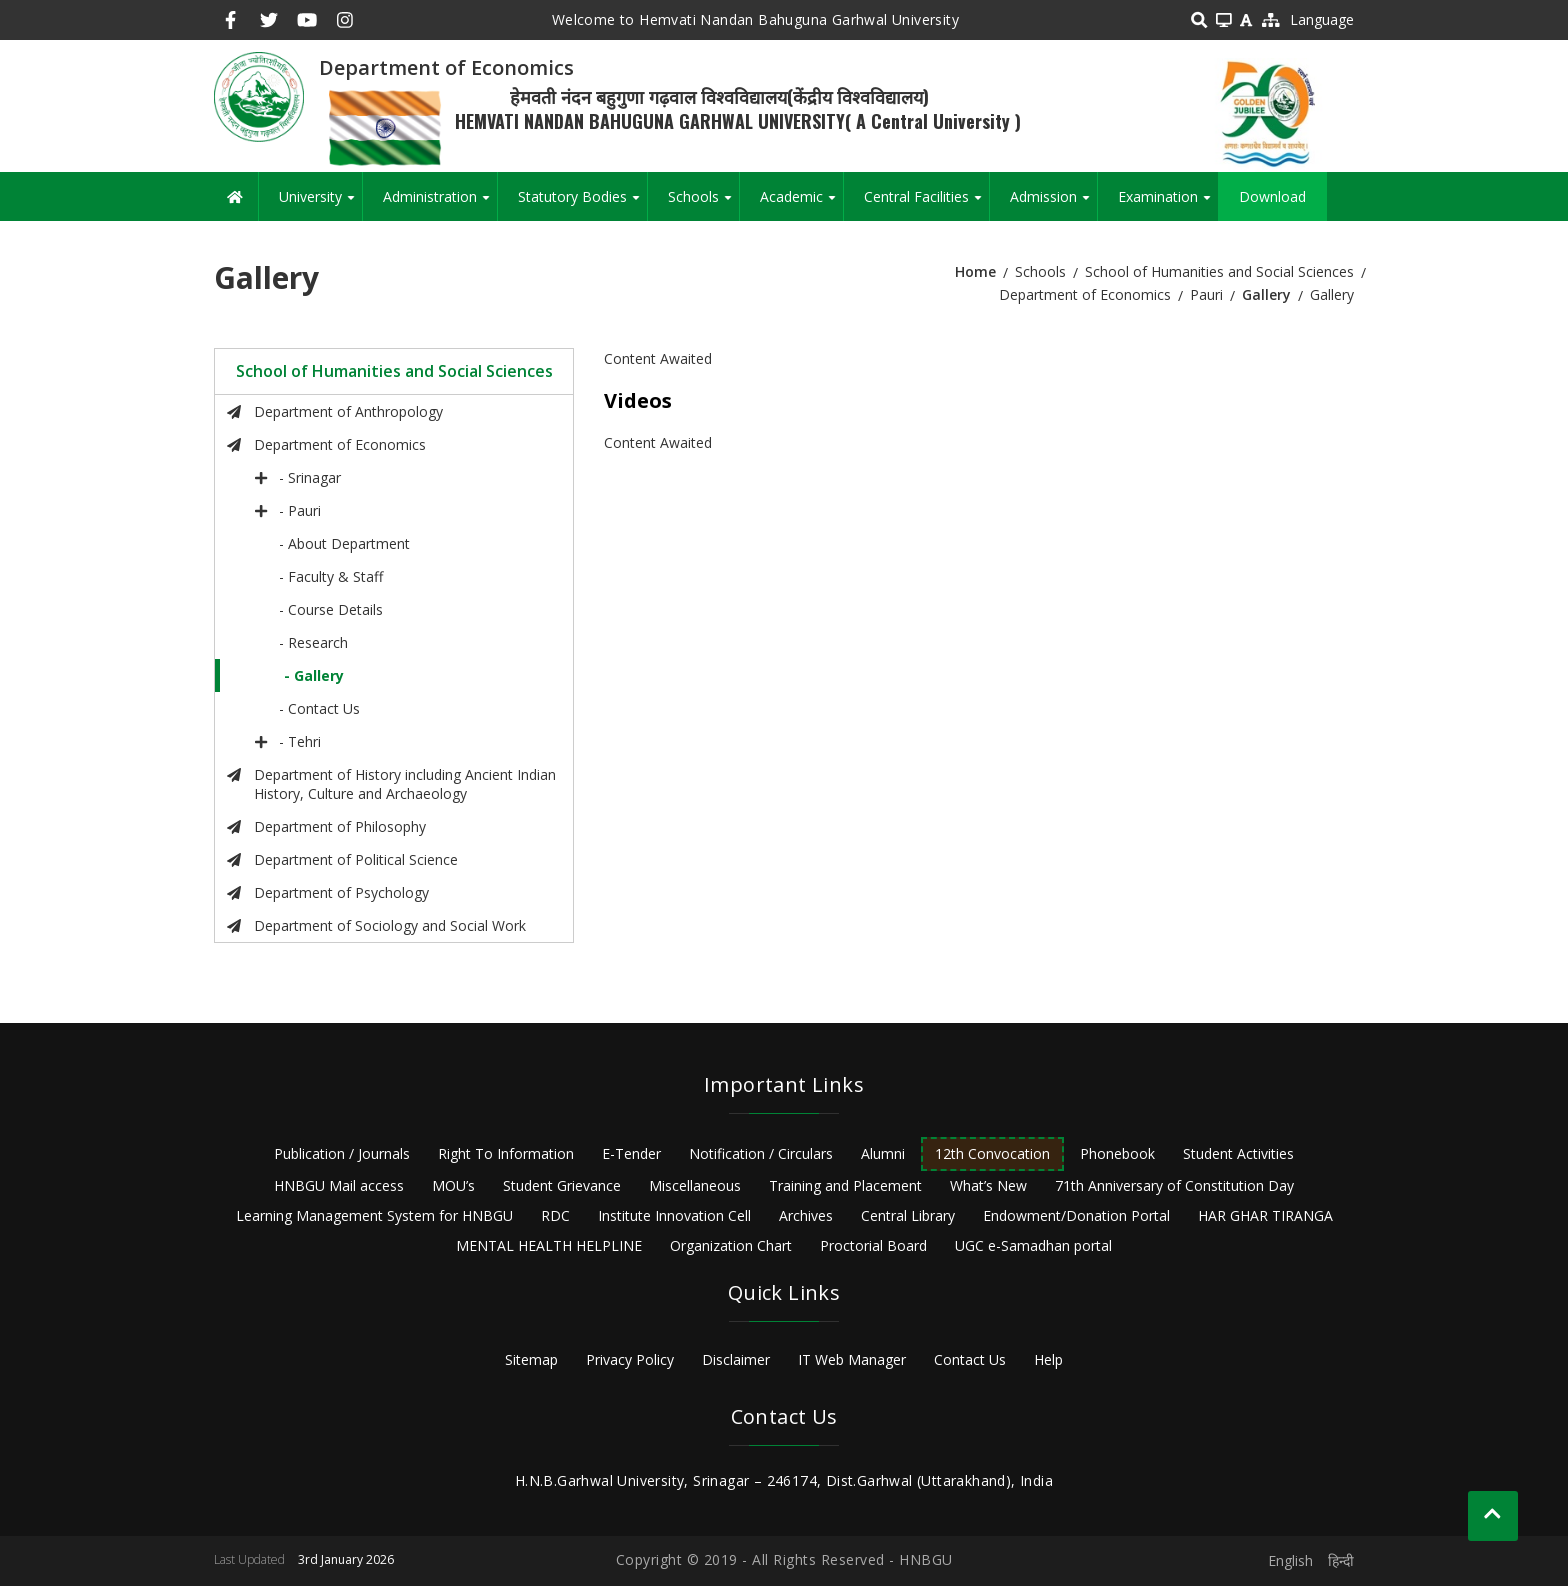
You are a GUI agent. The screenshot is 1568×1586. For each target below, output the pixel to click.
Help (1048, 1359)
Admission (1053, 204)
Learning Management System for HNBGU (374, 1215)
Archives (806, 1215)
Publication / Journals (342, 1153)
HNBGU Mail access (339, 1185)
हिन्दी (1341, 1560)
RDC (555, 1215)
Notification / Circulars (761, 1153)
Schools (703, 204)
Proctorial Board (873, 1245)
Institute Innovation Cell (674, 1215)
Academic (801, 204)
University (320, 204)
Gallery (1266, 294)
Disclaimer (736, 1359)
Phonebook (1117, 1153)
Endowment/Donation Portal (1076, 1215)
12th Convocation (992, 1153)
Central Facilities (926, 204)
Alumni (883, 1153)
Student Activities (1238, 1153)
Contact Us (970, 1359)
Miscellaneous (695, 1185)
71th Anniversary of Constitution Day (1174, 1185)
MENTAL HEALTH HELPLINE (549, 1245)
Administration (440, 204)
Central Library (908, 1215)
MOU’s (453, 1185)
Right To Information (506, 1153)
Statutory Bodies (582, 204)
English (1290, 1560)
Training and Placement (845, 1185)
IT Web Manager (852, 1359)
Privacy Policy (630, 1359)
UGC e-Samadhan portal (1033, 1245)
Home (975, 271)
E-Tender (631, 1153)
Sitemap (531, 1359)
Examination (1168, 204)
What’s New (988, 1185)
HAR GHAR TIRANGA (1265, 1215)
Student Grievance (562, 1185)
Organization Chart (731, 1245)
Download (1272, 196)
